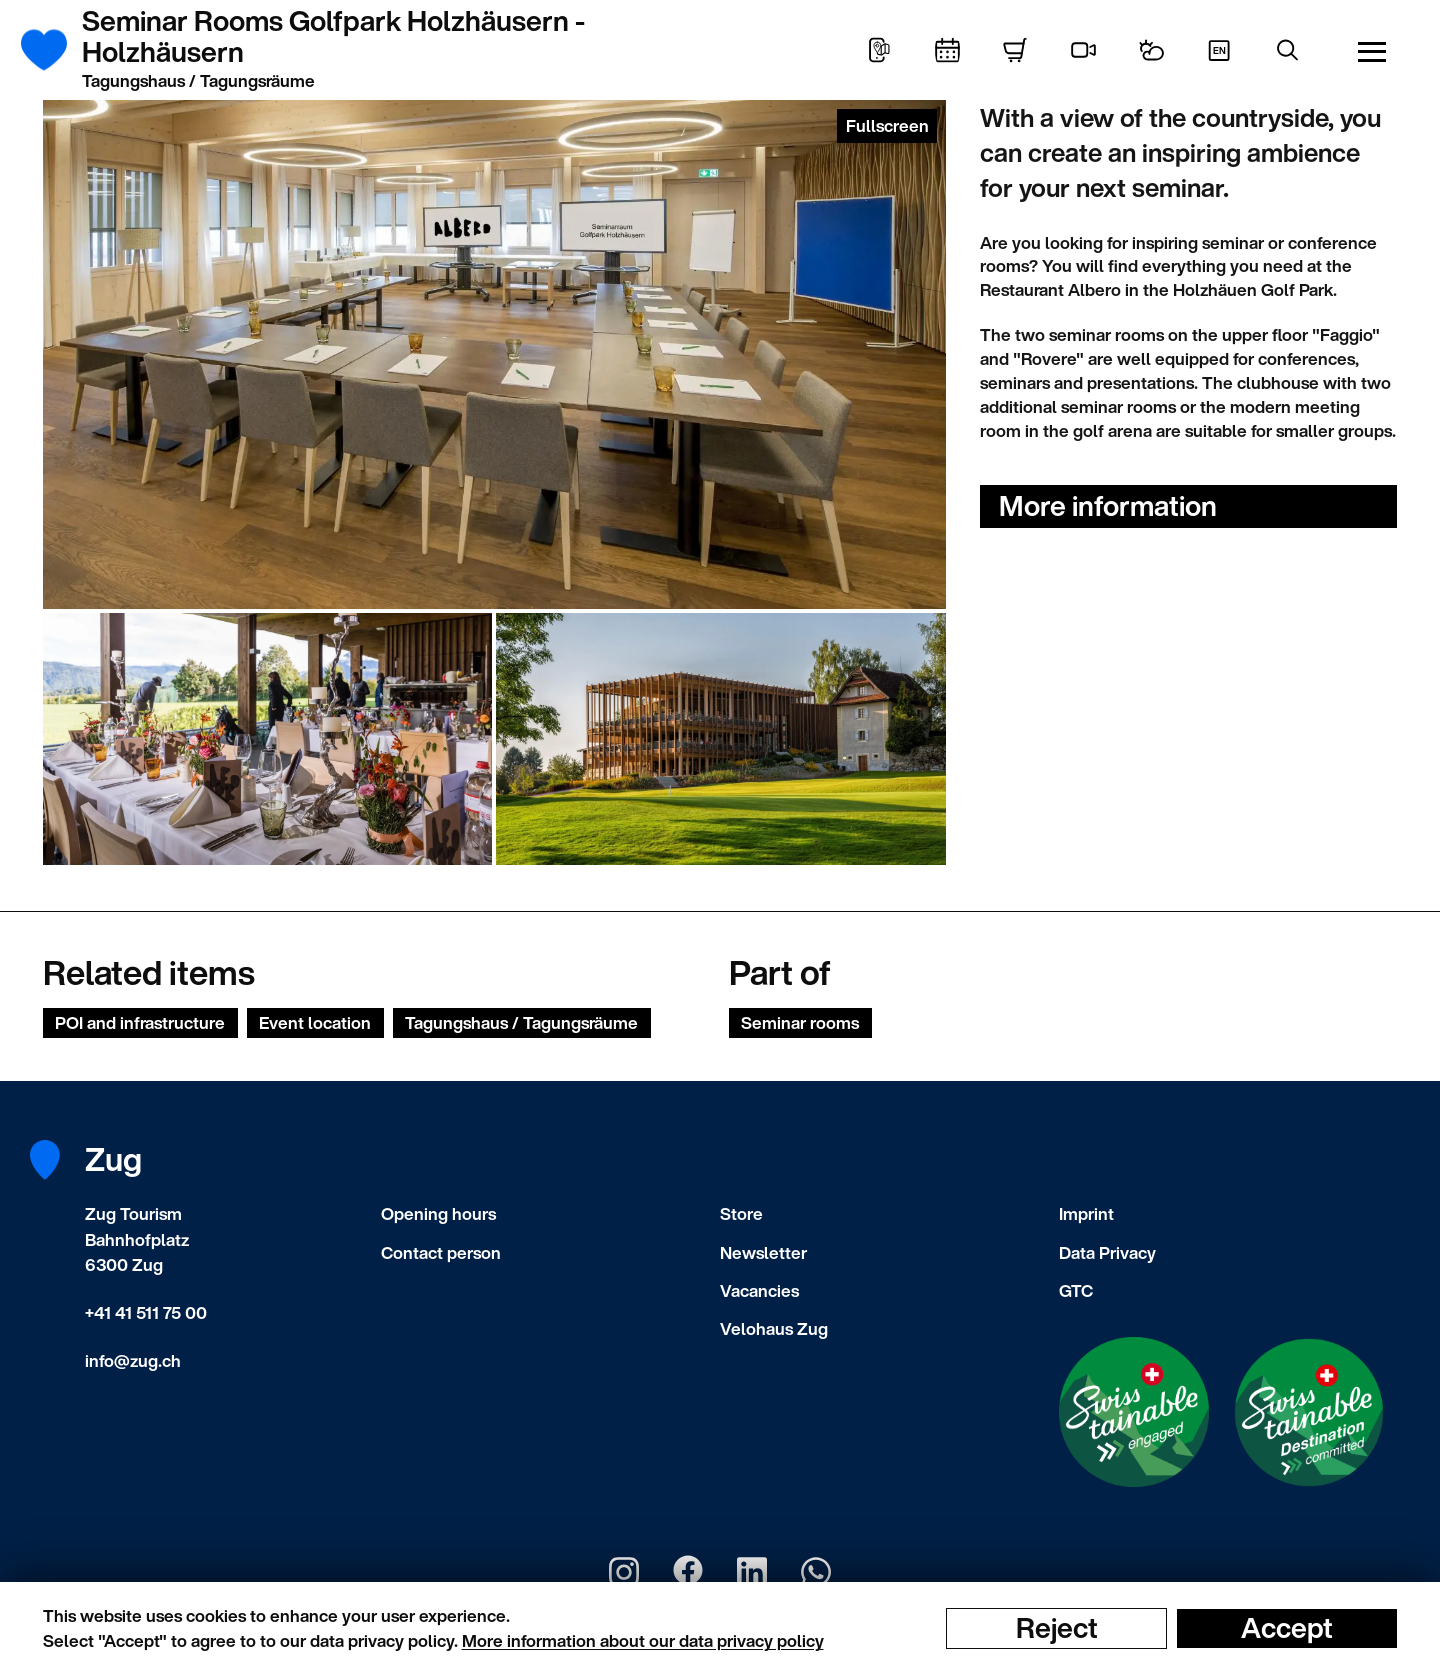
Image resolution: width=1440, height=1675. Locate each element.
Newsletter (763, 1252)
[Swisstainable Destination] (1309, 1413)
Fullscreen (887, 125)
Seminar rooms (800, 1022)
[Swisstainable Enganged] (1134, 1412)
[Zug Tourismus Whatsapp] (816, 1572)
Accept (1287, 1628)
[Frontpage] (55, 50)
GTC (1076, 1290)
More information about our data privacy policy (643, 1640)
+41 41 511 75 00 (146, 1312)
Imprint (1086, 1213)
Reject (1057, 1628)
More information (1108, 505)
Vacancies (759, 1290)
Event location (315, 1022)
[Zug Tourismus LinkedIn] (752, 1572)
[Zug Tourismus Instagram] (624, 1572)
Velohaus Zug (774, 1328)
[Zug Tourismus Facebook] (688, 1572)
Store (741, 1213)
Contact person (441, 1252)
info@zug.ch (133, 1360)
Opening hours (438, 1213)
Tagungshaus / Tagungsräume (521, 1022)
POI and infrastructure (140, 1022)
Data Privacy (1107, 1252)
